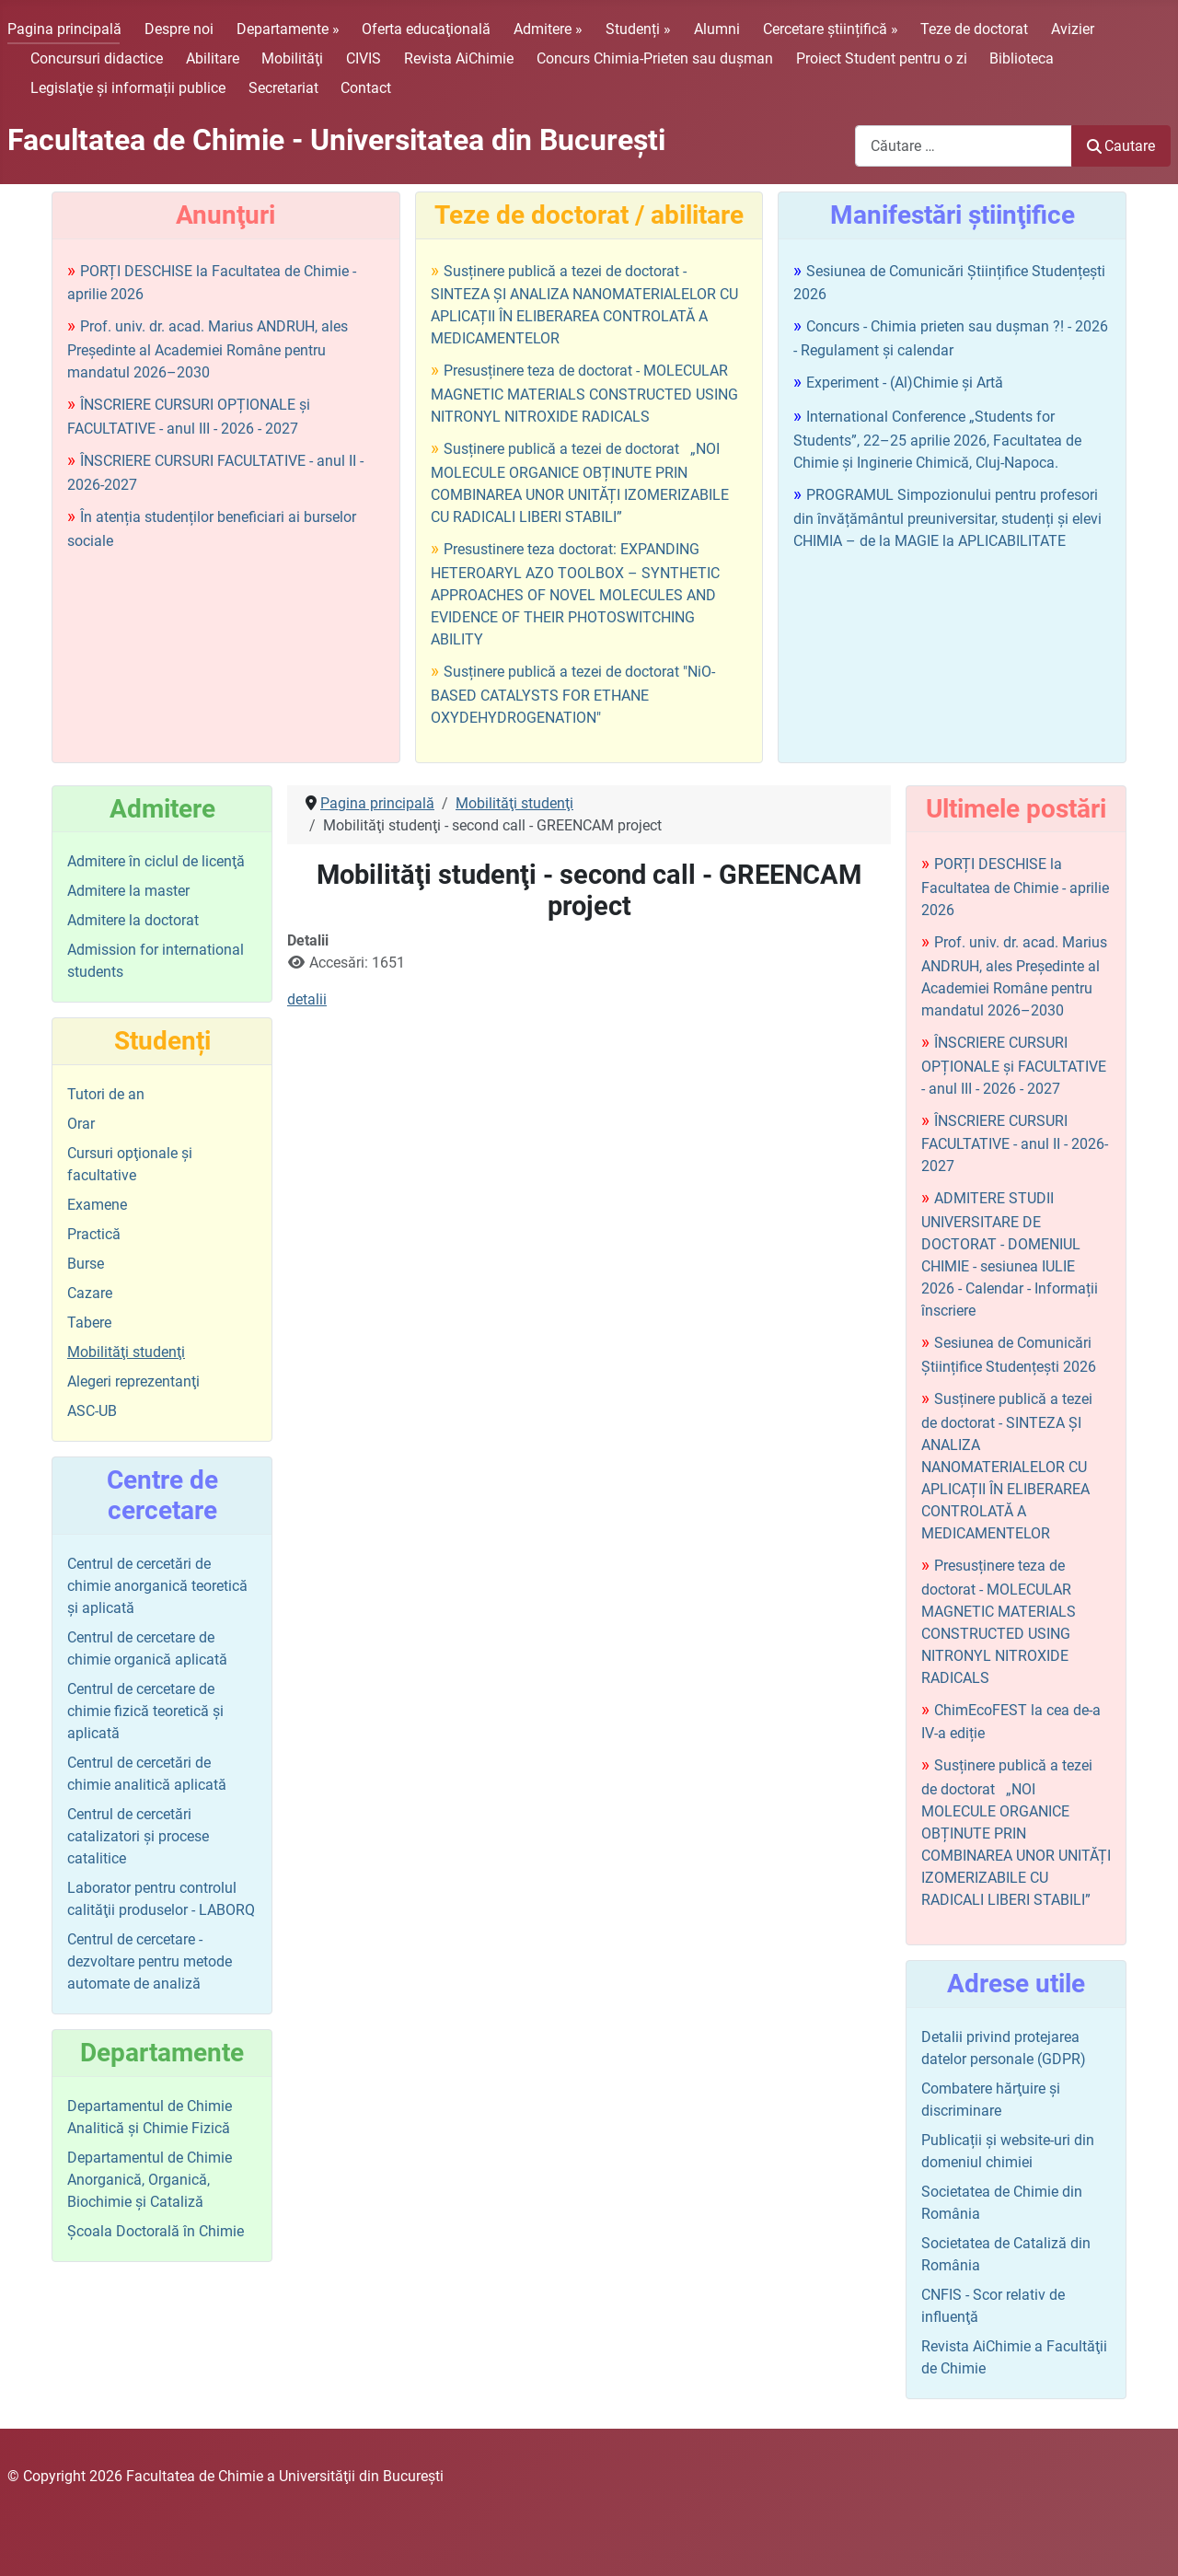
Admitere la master (128, 890)
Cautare (1121, 146)
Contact (366, 88)
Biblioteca (1021, 58)
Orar (81, 1123)
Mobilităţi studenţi (126, 1352)
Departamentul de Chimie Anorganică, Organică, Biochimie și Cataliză (149, 2179)
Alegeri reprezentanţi (133, 1381)
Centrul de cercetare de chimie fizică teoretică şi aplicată (145, 1711)
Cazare (89, 1293)
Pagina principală (64, 29)
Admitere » (548, 29)
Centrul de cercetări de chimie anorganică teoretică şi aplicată (157, 1586)
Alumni (717, 29)
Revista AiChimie (459, 58)
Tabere (89, 1322)
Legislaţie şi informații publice (127, 88)
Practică (94, 1234)
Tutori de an (105, 1094)
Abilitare (212, 58)
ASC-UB (92, 1411)
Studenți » (638, 29)
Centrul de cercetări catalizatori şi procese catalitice (138, 1836)
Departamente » (288, 29)
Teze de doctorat (974, 29)
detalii (307, 999)
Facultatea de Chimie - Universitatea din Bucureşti (336, 139)
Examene (97, 1204)
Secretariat (283, 88)
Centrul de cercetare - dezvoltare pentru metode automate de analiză (149, 1961)
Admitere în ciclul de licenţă (156, 861)
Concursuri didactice (96, 58)
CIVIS (363, 58)
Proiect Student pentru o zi (881, 58)
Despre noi (179, 29)
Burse (85, 1263)
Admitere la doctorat (133, 920)
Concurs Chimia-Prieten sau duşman (655, 58)
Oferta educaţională (426, 29)
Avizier (1072, 29)
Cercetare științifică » (830, 29)
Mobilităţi (292, 58)
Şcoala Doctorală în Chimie (155, 2231)
